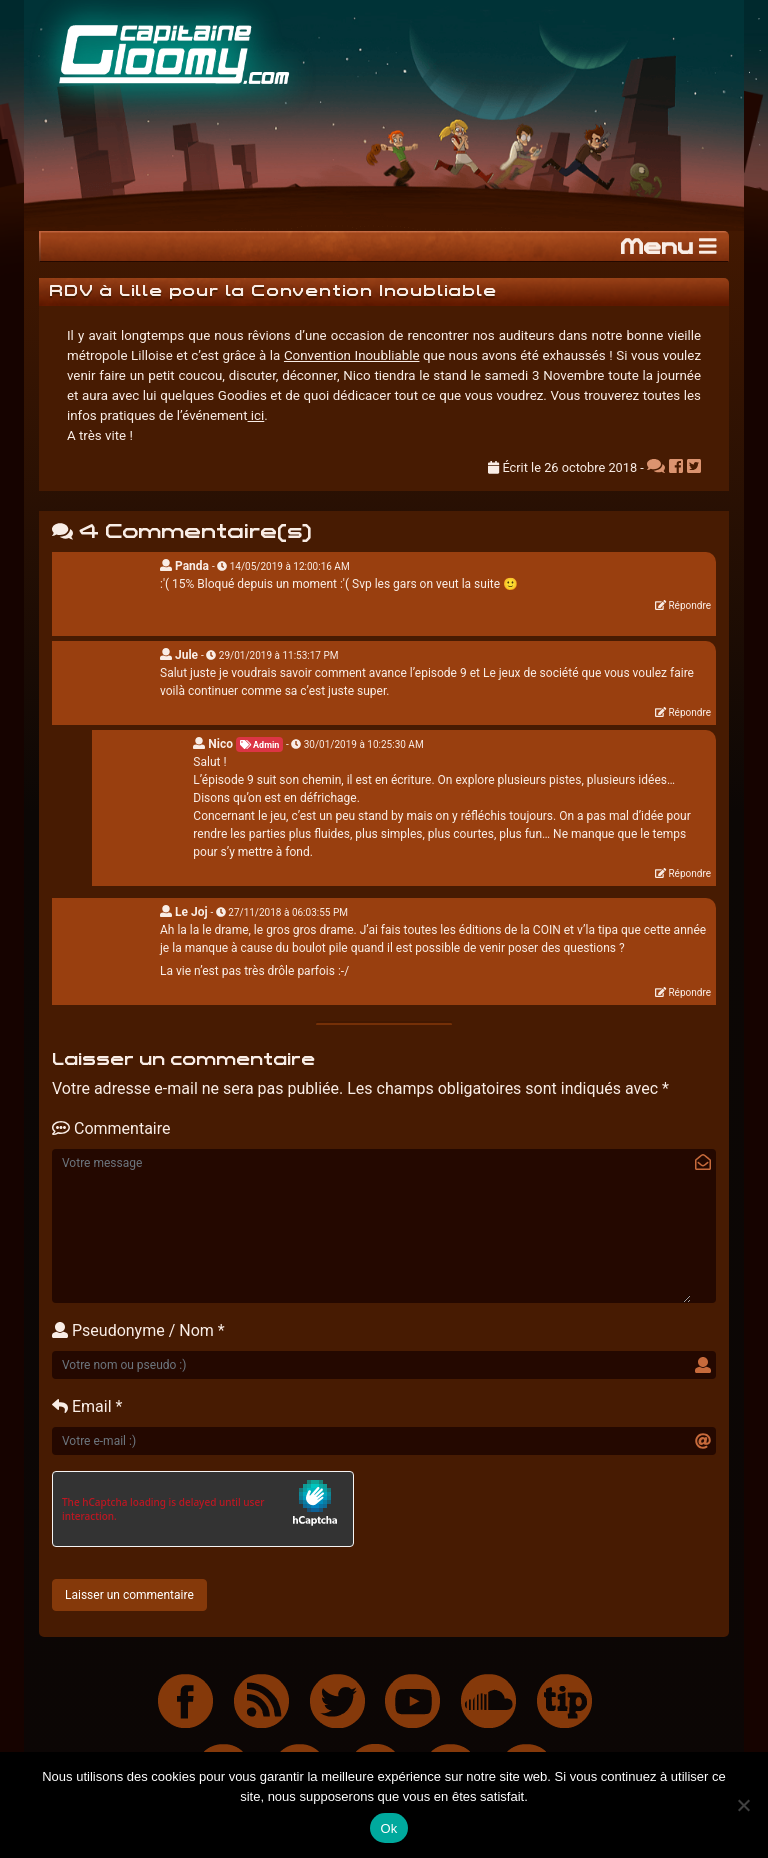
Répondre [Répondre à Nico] (689, 873)
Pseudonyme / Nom (133, 1330)
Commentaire (111, 1128)
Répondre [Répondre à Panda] (689, 605)
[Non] (743, 1805)
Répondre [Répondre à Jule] (689, 712)
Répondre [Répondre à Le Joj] (689, 992)
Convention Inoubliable (352, 355)
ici (256, 415)
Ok (388, 1828)
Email (82, 1406)
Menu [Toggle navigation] (668, 246)
